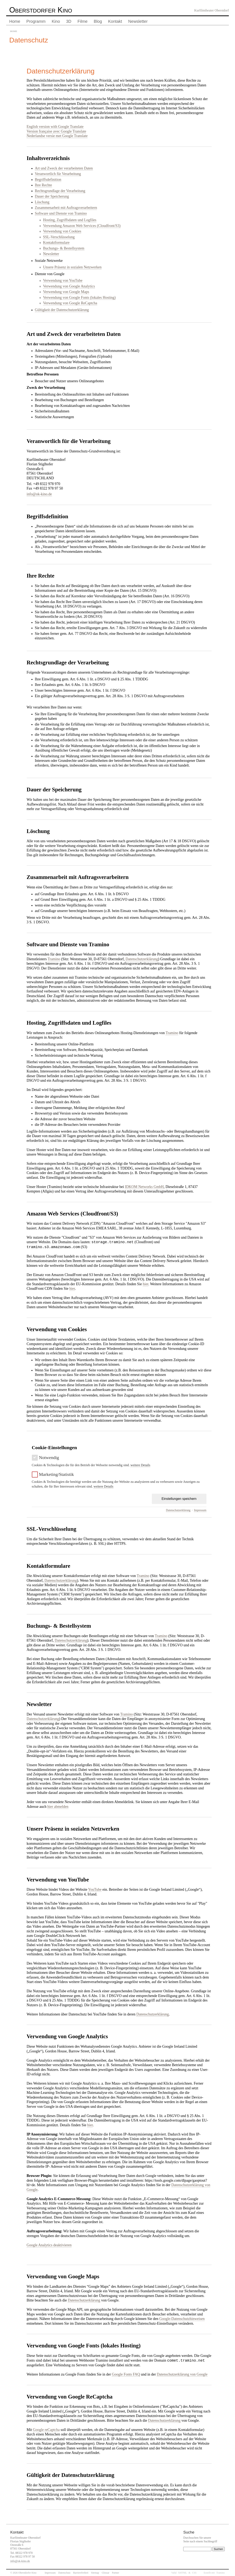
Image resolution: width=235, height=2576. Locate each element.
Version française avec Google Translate (56, 131)
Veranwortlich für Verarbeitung (58, 174)
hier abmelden (57, 1807)
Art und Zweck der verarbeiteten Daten (64, 168)
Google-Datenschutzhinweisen (182, 2319)
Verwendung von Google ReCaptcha (70, 303)
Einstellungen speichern (179, 1498)
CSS (194, 2572)
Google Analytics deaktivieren (49, 2245)
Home (13, 31)
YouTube (95, 1889)
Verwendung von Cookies (62, 231)
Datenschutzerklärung (142, 959)
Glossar (105, 2572)
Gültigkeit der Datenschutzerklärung (62, 310)
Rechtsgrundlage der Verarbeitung (60, 191)
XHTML (182, 2572)
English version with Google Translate (55, 127)
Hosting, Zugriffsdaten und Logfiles (70, 220)
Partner (115, 2572)
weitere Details (140, 1465)
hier (145, 1284)
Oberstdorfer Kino (40, 10)
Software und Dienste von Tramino (61, 213)
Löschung (42, 202)
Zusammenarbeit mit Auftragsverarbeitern (66, 208)
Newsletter (51, 254)
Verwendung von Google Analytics (69, 286)
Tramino (54, 959)
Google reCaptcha (46, 2430)
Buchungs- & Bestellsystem (63, 248)
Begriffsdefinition (48, 179)
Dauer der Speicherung (52, 196)
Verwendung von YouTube (63, 280)
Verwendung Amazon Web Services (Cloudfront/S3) (82, 226)
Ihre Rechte (43, 185)
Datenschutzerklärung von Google (182, 2374)
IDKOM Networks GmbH (144, 1187)
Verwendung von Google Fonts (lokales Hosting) (79, 297)
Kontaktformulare (56, 242)
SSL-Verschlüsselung (59, 237)
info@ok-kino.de (39, 494)
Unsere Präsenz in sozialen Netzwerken (72, 267)
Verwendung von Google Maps (66, 292)
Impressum (200, 1510)
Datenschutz (64, 2572)
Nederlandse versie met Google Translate (57, 136)
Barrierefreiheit (80, 2572)
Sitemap (95, 2572)
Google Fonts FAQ (126, 2374)
